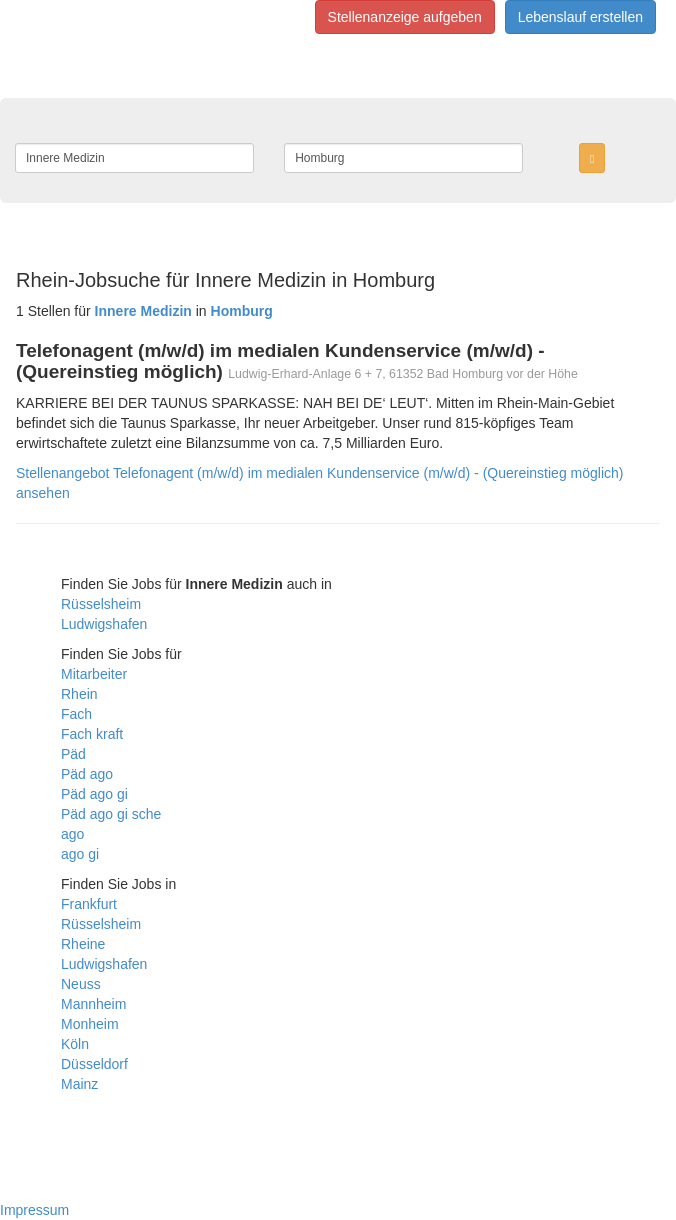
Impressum (34, 1210)
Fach (76, 714)
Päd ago (87, 774)
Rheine (83, 944)
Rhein (79, 694)
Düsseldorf (94, 1064)
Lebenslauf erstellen (580, 17)
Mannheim (93, 1004)
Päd (73, 754)
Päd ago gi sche (111, 814)
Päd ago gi (94, 794)
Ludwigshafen (104, 624)
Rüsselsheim (101, 604)
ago (72, 834)
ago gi (80, 854)
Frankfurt (89, 904)
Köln (75, 1044)
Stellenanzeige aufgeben (405, 17)
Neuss (81, 984)
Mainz (79, 1084)
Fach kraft (92, 734)
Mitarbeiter (94, 674)
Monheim (90, 1024)
